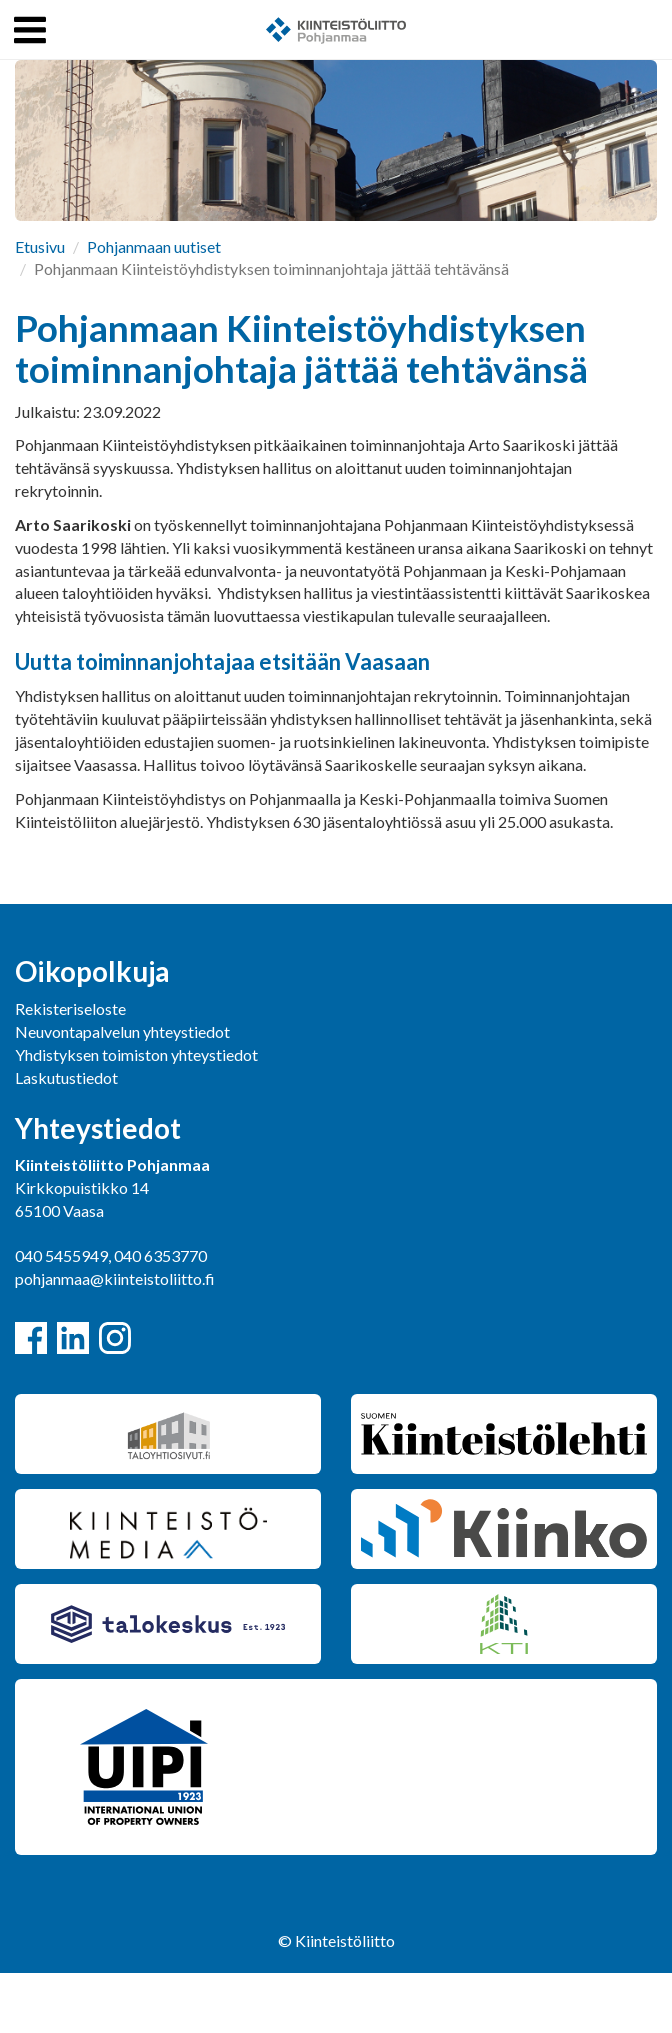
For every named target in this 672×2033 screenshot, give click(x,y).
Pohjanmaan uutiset (154, 246)
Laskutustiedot (66, 1077)
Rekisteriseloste (70, 1008)
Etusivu (40, 246)
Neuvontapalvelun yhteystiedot (122, 1031)
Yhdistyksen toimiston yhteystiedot (136, 1054)
